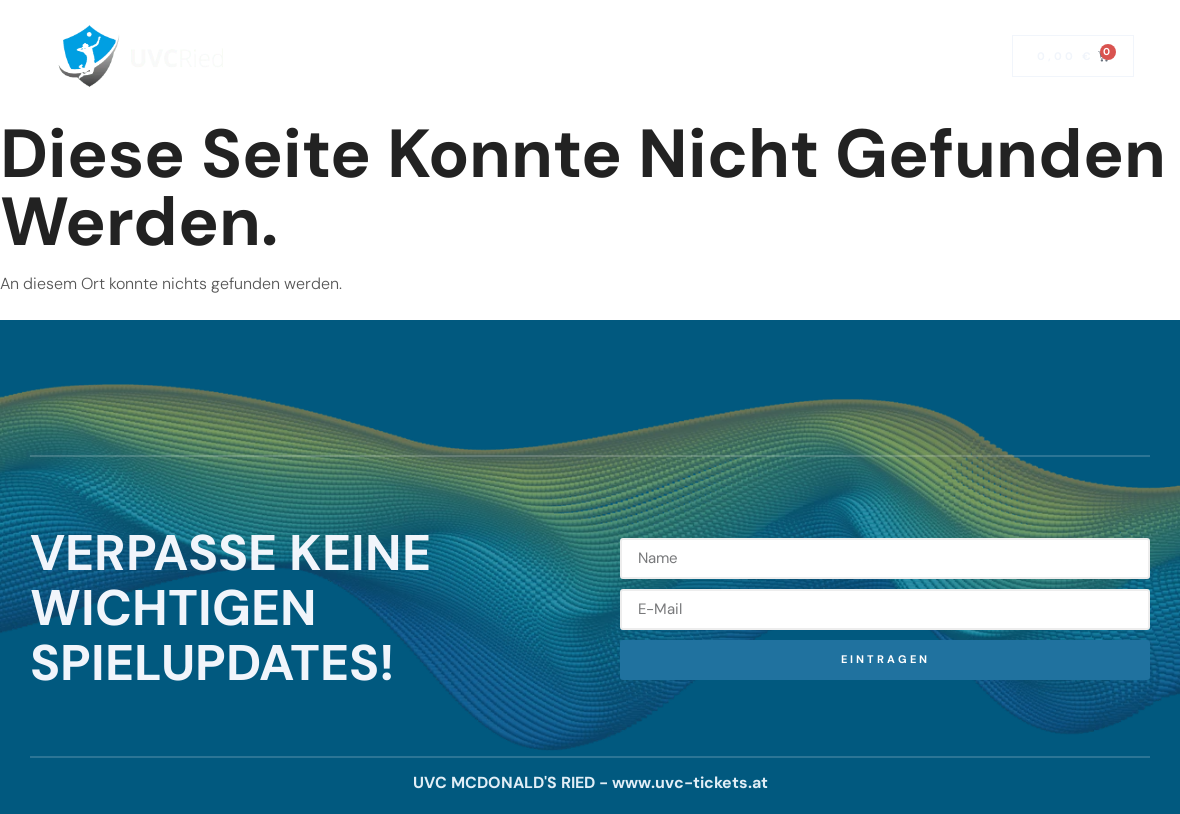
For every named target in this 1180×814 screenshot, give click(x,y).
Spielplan (575, 33)
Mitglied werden (564, 79)
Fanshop (693, 79)
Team (749, 33)
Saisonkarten (453, 33)
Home (344, 33)
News (669, 33)
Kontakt (837, 33)
